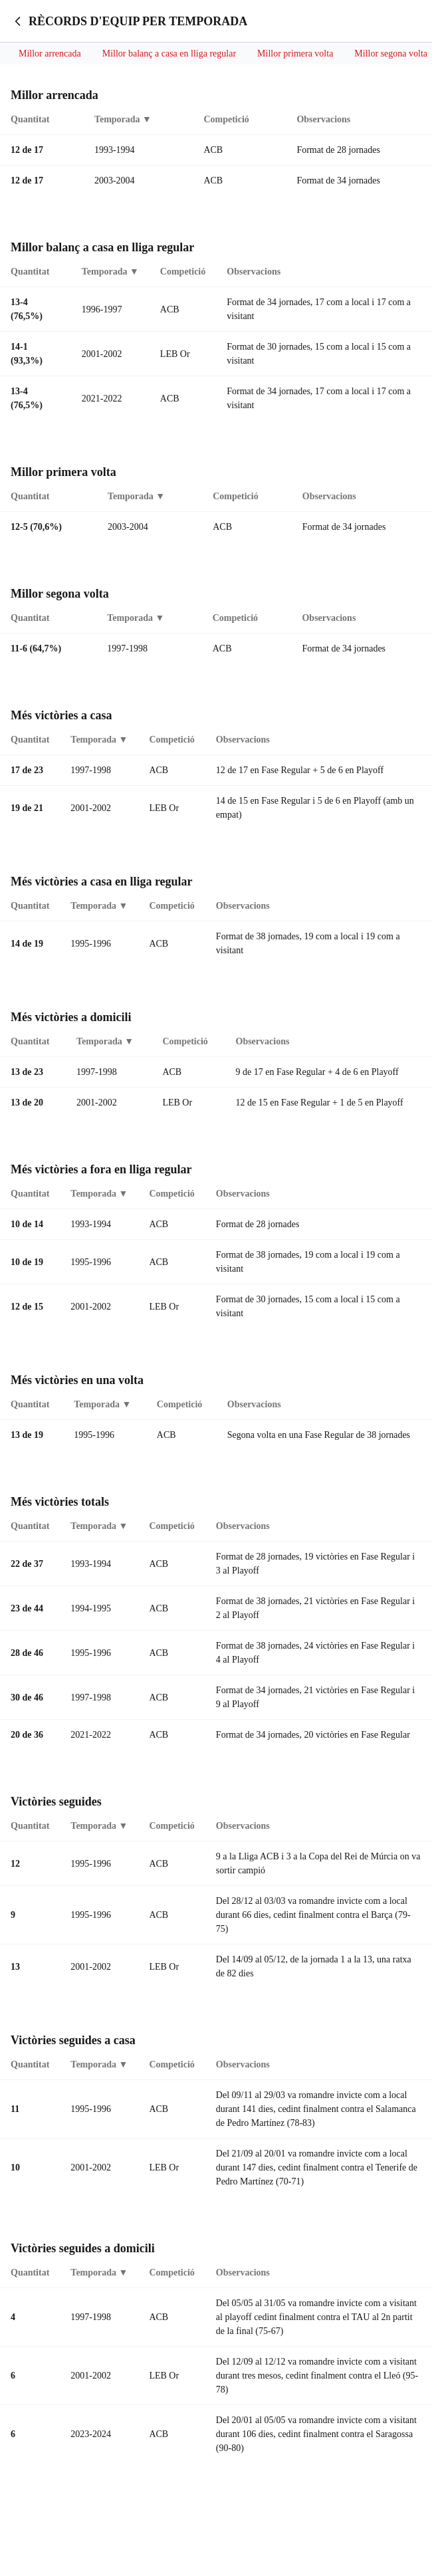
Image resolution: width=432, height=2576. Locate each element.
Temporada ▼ (123, 121)
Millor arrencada (50, 54)
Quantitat (30, 121)
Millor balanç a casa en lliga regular (169, 54)
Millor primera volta (295, 54)
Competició (226, 121)
